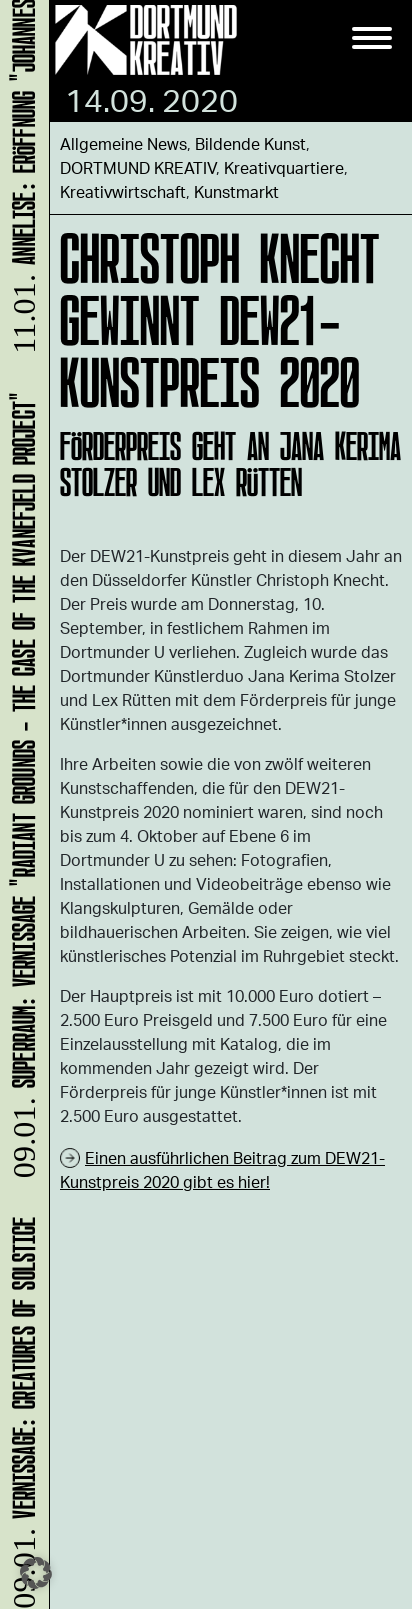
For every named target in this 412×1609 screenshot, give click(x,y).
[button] (36, 1573)
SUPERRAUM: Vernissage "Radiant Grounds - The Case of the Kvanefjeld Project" (20, 788)
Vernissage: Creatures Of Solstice (20, 1411)
